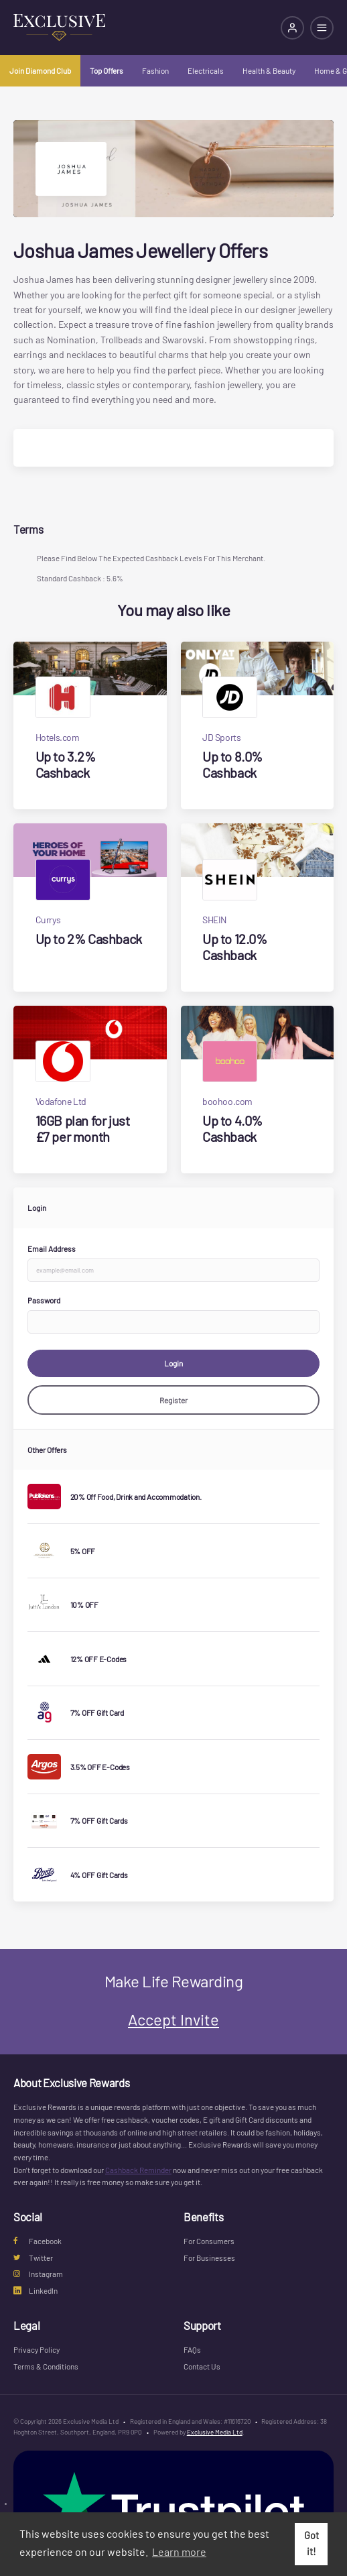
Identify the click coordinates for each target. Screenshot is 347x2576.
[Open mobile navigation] (322, 28)
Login (173, 1363)
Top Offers (106, 70)
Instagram (38, 2273)
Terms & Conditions (45, 2366)
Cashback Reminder (138, 2169)
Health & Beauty (268, 70)
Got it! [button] (311, 2543)
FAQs (192, 2349)
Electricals (206, 70)
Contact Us (202, 2366)
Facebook (37, 2240)
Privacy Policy (36, 2349)
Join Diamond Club (40, 70)
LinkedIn (35, 2290)
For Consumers (209, 2240)
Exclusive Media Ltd (214, 2432)
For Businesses (209, 2257)
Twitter (33, 2257)
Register (173, 1400)
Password (43, 1300)
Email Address (51, 1248)
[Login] (292, 28)
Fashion (155, 70)
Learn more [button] (179, 2551)
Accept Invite (173, 2019)
